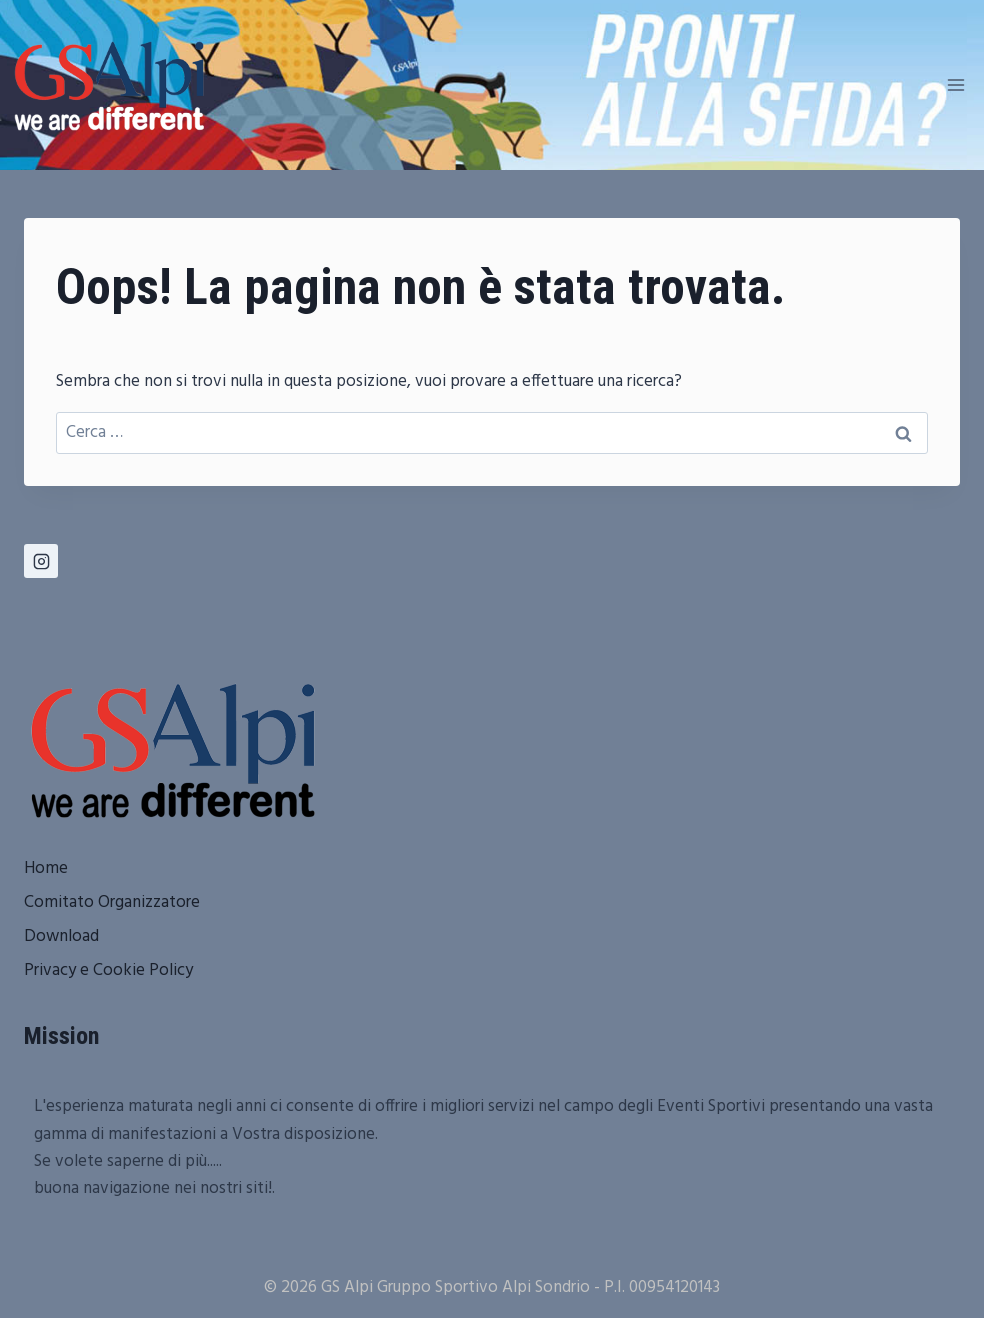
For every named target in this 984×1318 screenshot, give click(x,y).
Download (61, 936)
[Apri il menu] (955, 84)
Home (46, 868)
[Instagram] (41, 561)
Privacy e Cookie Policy (108, 970)
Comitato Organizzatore (112, 902)
